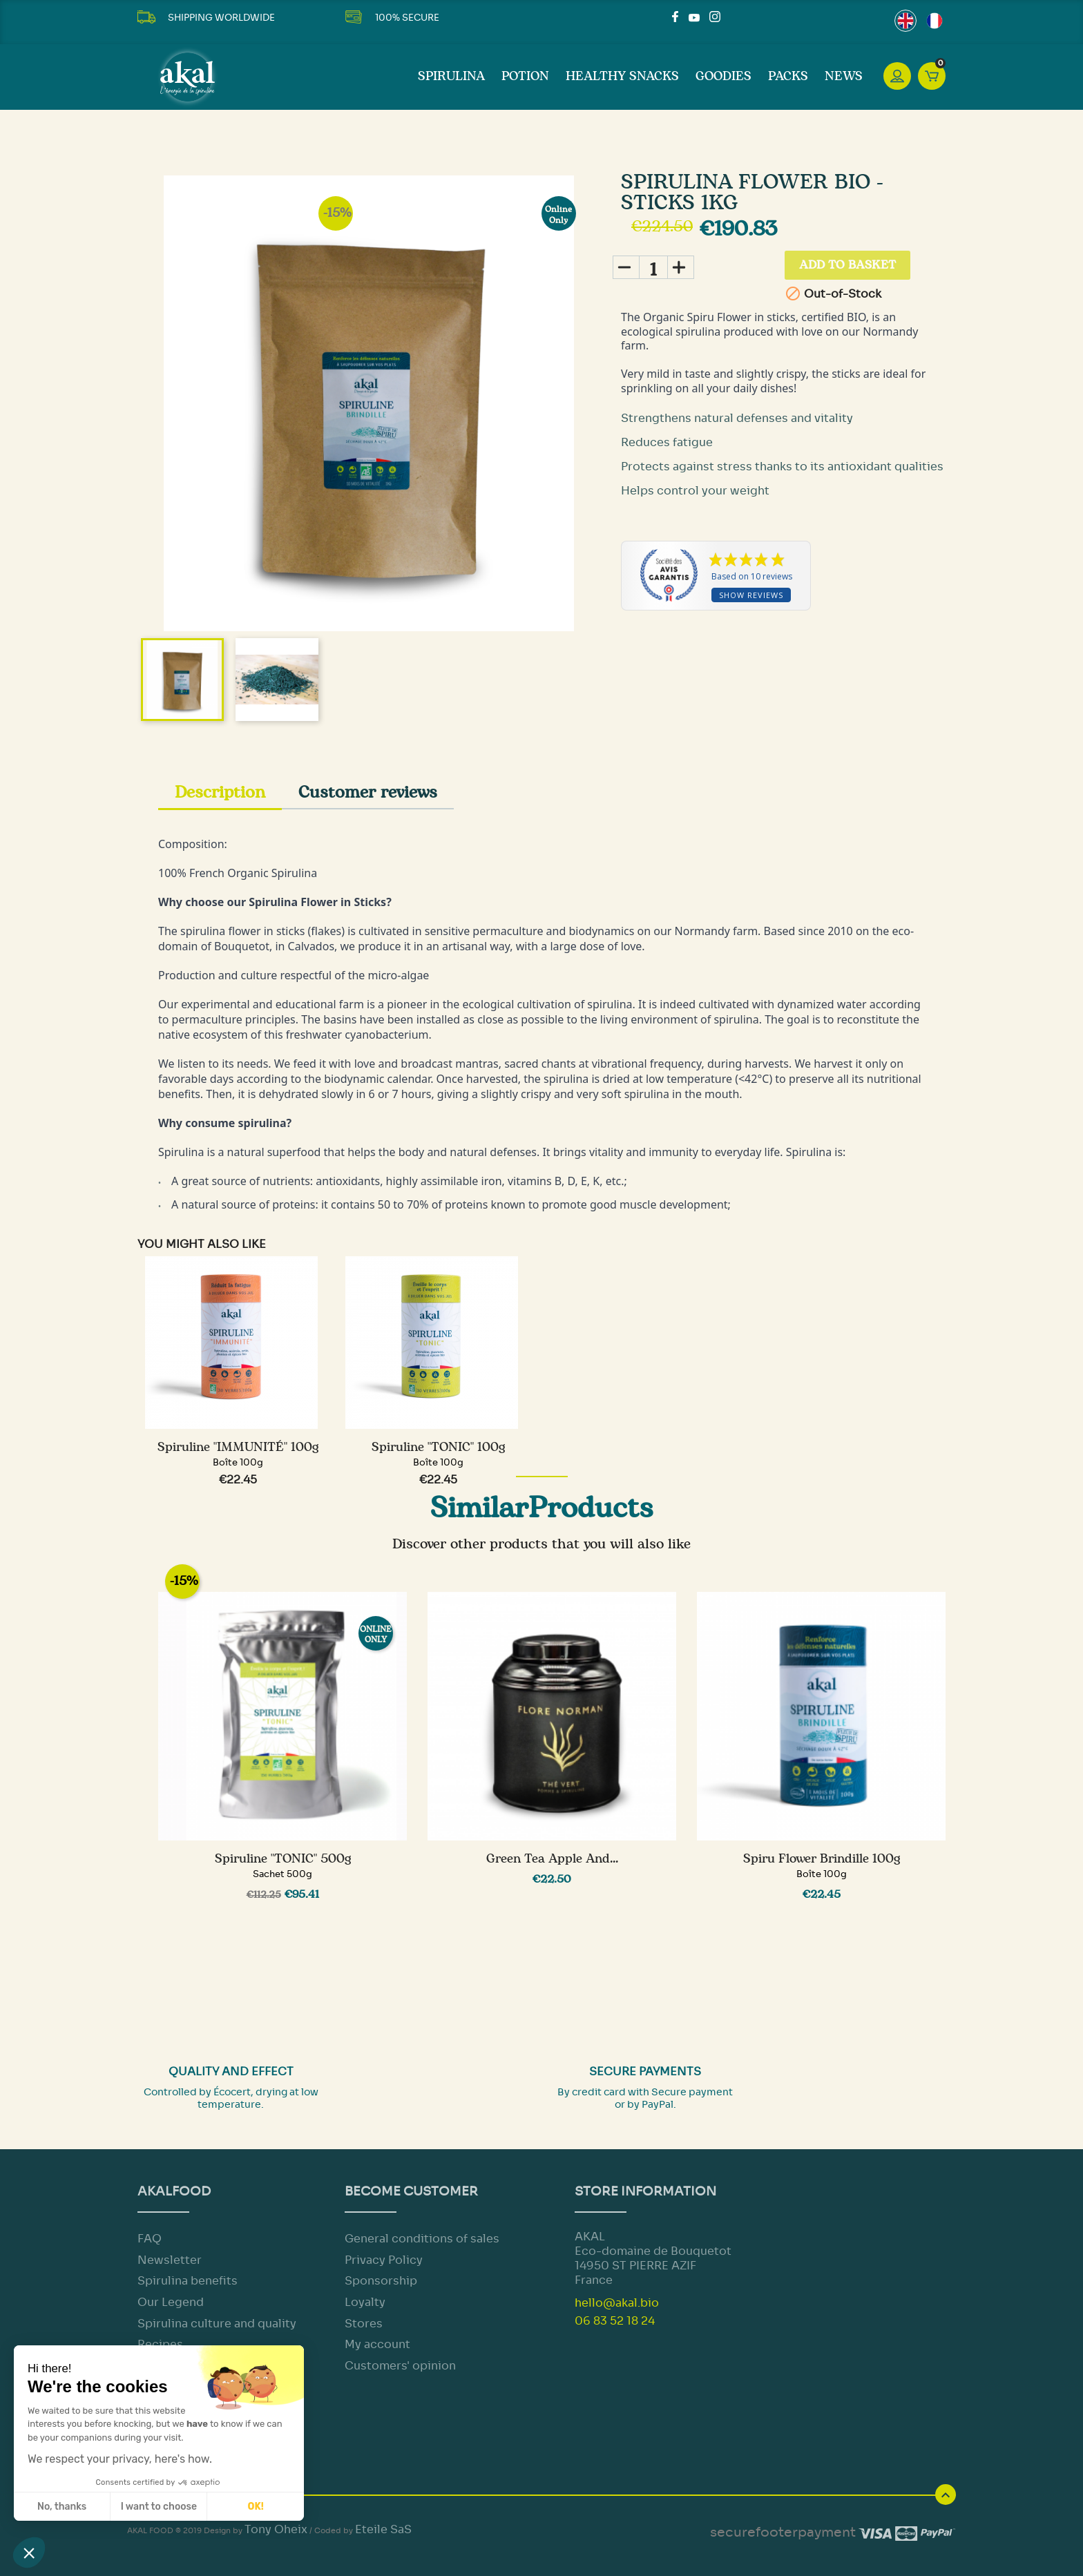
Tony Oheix (276, 2529)
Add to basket (850, 267)
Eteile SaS (383, 2529)
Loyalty (365, 2302)
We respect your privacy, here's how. (120, 2459)
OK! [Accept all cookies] (256, 2506)
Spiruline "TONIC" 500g (283, 1859)
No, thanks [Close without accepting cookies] (61, 2506)
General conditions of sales (422, 2238)
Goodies (723, 76)
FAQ (149, 2238)
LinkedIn (731, 16)
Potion (525, 76)
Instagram (714, 16)
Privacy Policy (384, 2260)
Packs (788, 76)
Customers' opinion (400, 2365)
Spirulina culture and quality (216, 2323)
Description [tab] (220, 793)
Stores (364, 2323)
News (844, 76)
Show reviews (751, 595)
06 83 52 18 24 (615, 2321)
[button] (29, 2552)
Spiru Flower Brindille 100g (821, 1859)
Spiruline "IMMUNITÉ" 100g (237, 1447)
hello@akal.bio (617, 2303)
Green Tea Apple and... (552, 1859)
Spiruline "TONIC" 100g (438, 1447)
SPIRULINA (451, 76)
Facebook (677, 16)
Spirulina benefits (187, 2281)
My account (377, 2344)
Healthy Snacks (622, 76)
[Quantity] (653, 267)
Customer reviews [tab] (367, 793)
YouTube (694, 16)
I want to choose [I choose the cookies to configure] (159, 2506)
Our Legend (170, 2302)
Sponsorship (381, 2281)
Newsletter (169, 2260)
